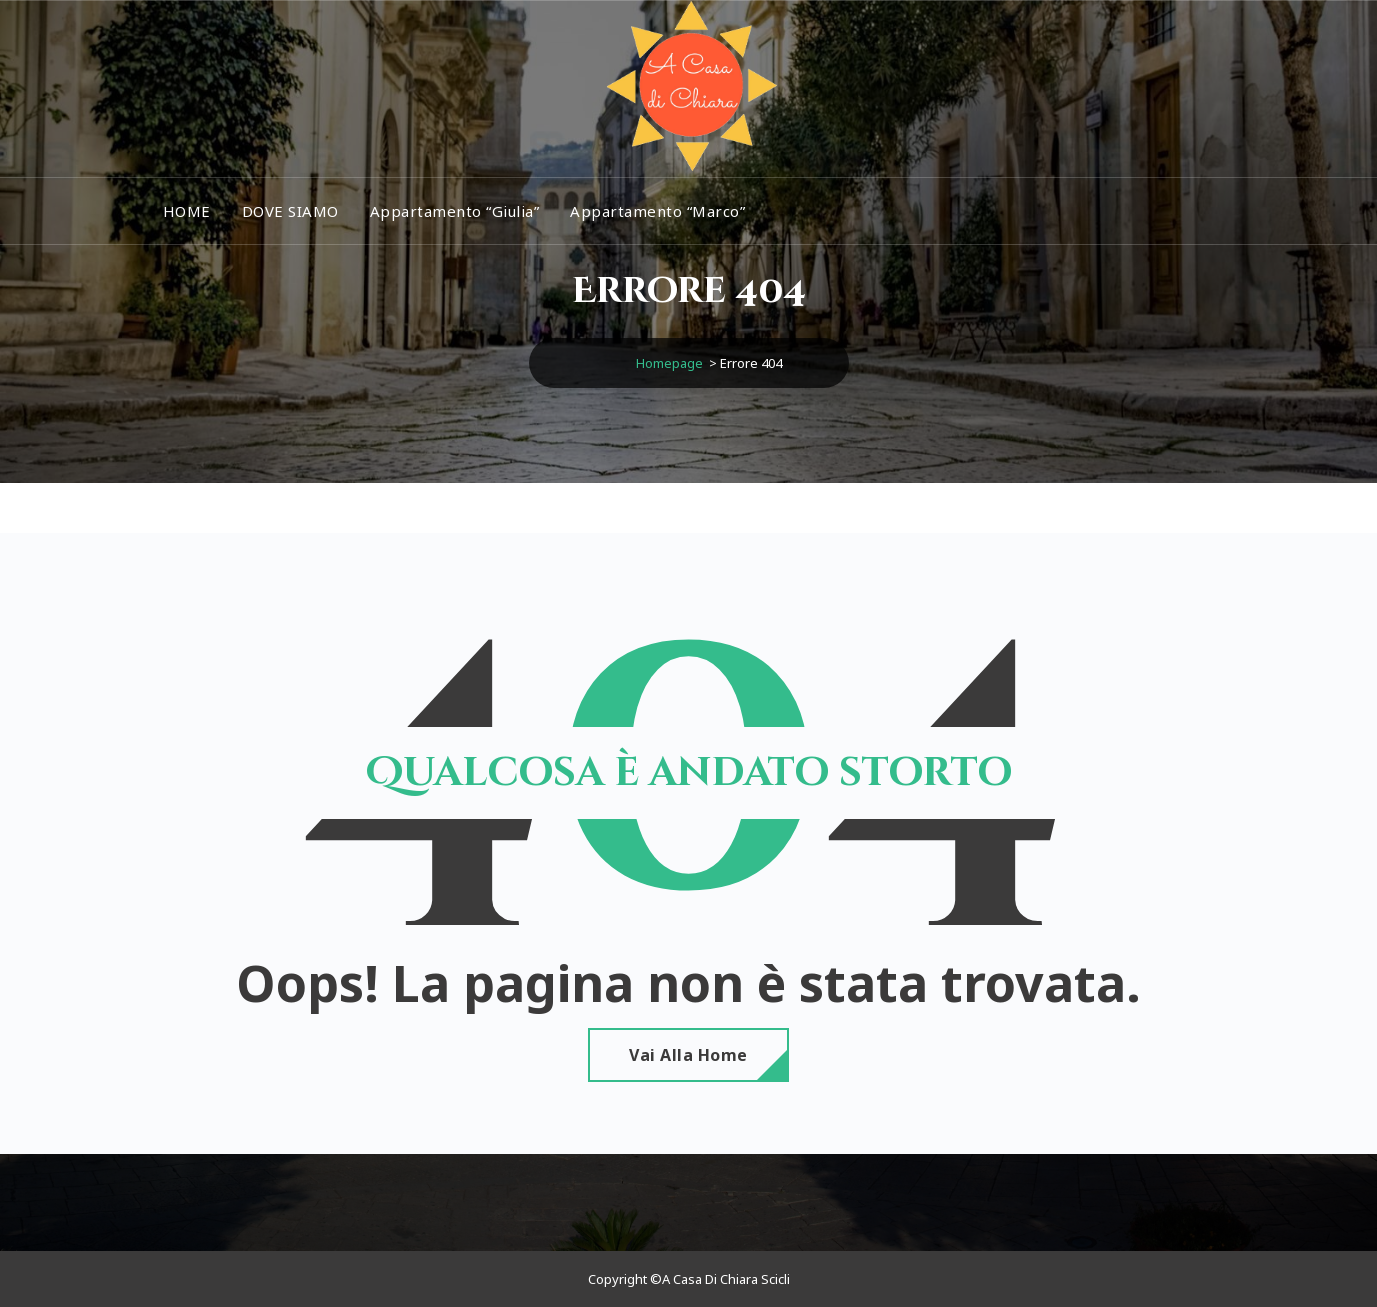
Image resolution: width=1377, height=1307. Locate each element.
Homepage (669, 363)
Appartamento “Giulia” (455, 211)
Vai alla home (688, 1055)
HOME (187, 211)
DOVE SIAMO (290, 211)
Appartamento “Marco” (657, 211)
